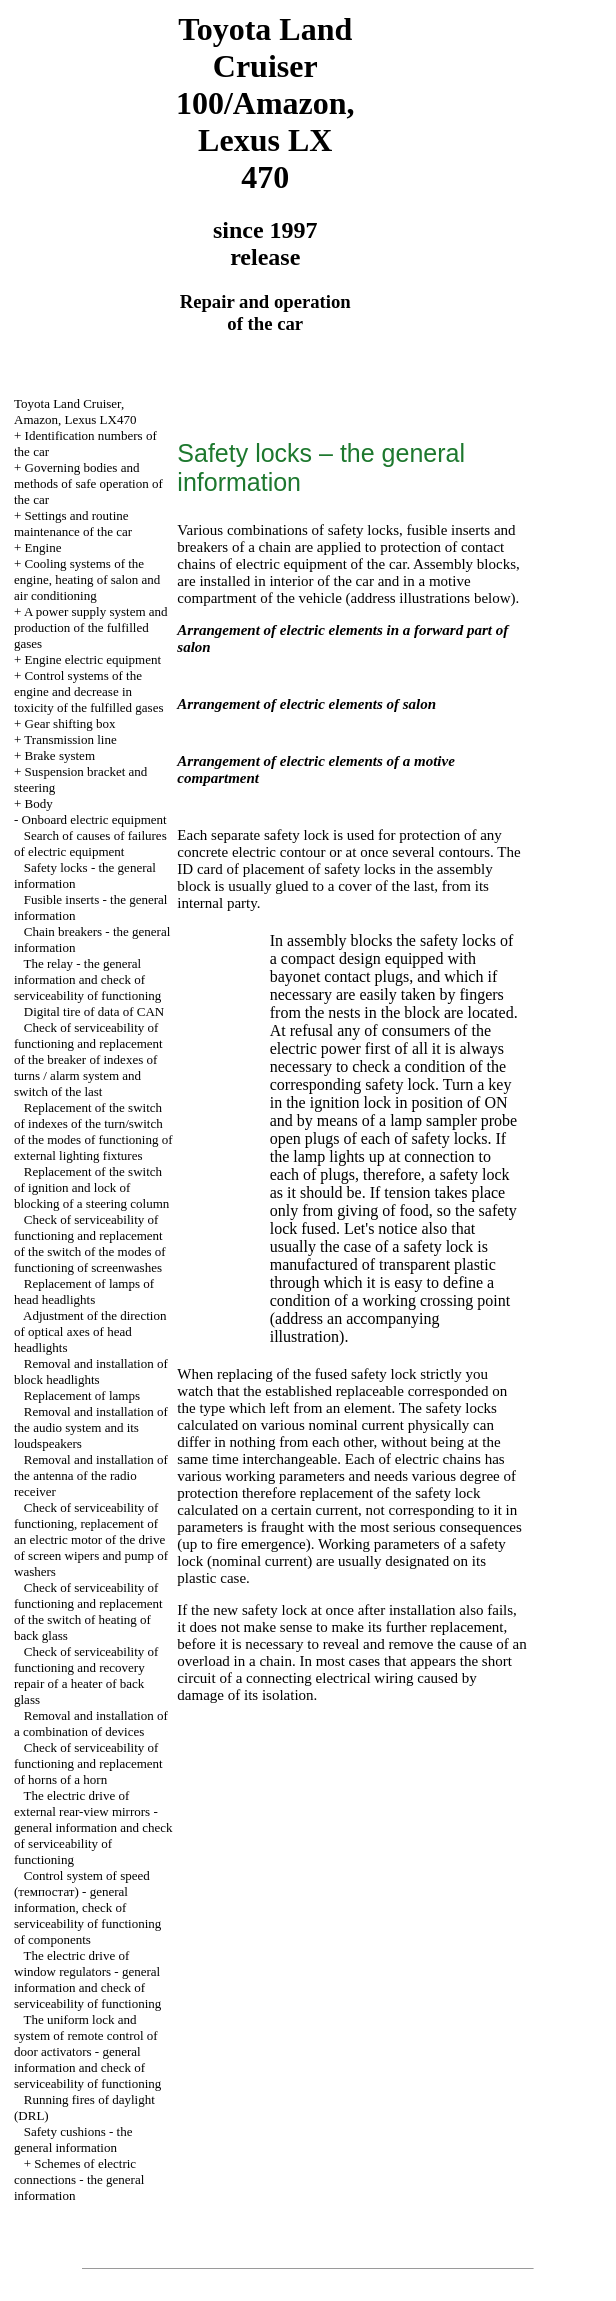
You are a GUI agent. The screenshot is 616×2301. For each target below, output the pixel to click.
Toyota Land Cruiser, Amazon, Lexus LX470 (75, 411)
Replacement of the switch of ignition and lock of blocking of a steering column (91, 1187)
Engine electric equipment (93, 659)
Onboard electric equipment (94, 819)
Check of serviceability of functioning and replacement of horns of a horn (88, 1763)
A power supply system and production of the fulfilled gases (91, 627)
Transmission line (70, 739)
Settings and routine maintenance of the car (73, 523)
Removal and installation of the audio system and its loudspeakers (91, 1427)
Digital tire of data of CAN (94, 1011)
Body (39, 803)
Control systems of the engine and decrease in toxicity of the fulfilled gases (88, 691)
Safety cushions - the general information (73, 2139)
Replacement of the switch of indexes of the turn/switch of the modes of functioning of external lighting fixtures (93, 1131)
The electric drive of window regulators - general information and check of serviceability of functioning (87, 1979)
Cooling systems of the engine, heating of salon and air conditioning (87, 579)
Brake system (60, 755)
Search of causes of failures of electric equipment (90, 843)
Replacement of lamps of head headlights (84, 1291)
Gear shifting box (70, 723)
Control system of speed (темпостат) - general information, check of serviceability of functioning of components (87, 1907)
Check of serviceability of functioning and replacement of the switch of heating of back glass (88, 1611)
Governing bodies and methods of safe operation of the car (88, 483)
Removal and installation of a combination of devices (91, 1723)
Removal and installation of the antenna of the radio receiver (91, 1475)
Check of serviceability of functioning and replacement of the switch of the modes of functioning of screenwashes (90, 1243)
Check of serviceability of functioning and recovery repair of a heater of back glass (86, 1675)
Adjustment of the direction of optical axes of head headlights (90, 1331)
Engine (43, 547)
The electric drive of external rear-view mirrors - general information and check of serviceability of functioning (93, 1827)
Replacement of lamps (82, 1395)
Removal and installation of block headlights (91, 1371)
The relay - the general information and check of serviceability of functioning (87, 979)
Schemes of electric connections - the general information (79, 2179)
